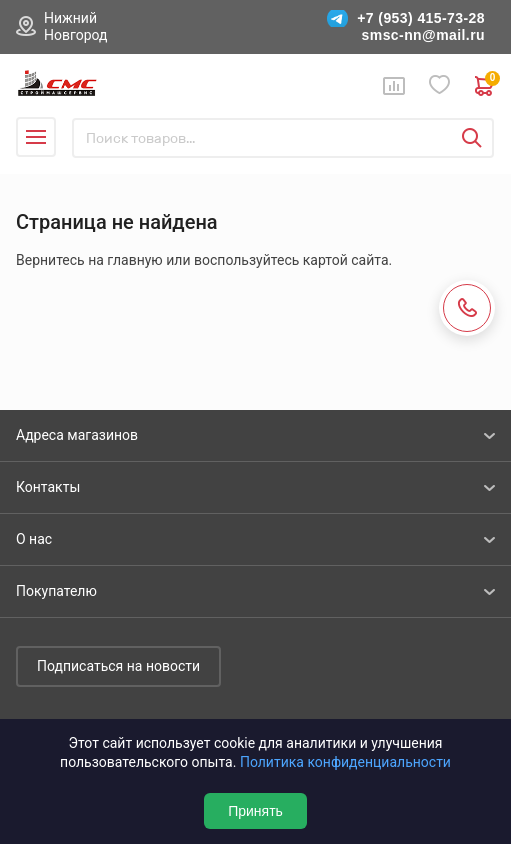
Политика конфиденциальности (345, 762)
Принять (255, 811)
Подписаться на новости (118, 666)
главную (134, 260)
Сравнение (394, 86)
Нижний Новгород (76, 26)
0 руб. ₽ (485, 86)
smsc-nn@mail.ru (423, 35)
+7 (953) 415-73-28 (421, 18)
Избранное (440, 85)
